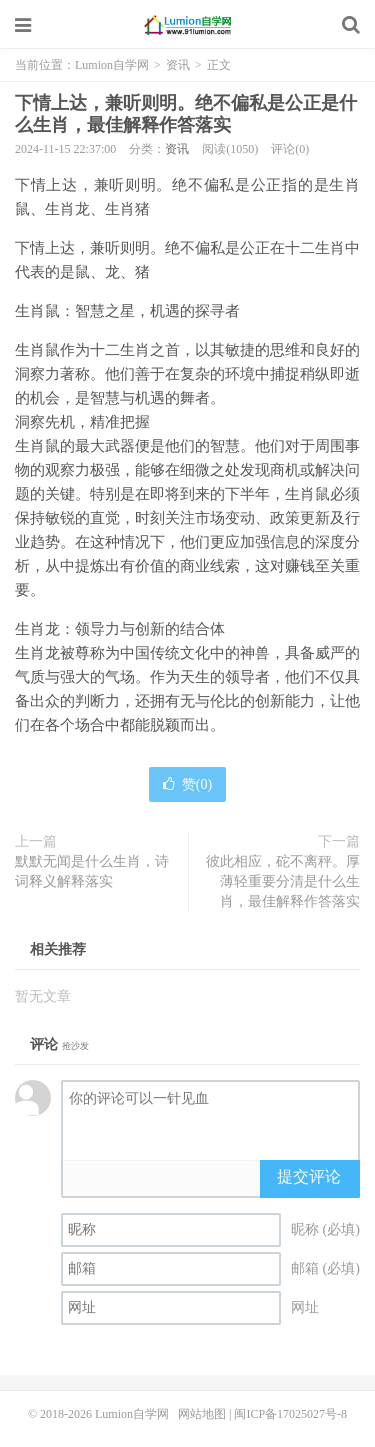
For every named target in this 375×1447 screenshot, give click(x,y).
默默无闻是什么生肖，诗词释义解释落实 (92, 871)
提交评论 (309, 1176)
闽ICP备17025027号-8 (290, 1414)
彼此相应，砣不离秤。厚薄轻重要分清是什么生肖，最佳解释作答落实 (283, 881)
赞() (187, 784)
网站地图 (202, 1414)
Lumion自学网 (188, 25)
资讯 (178, 65)
